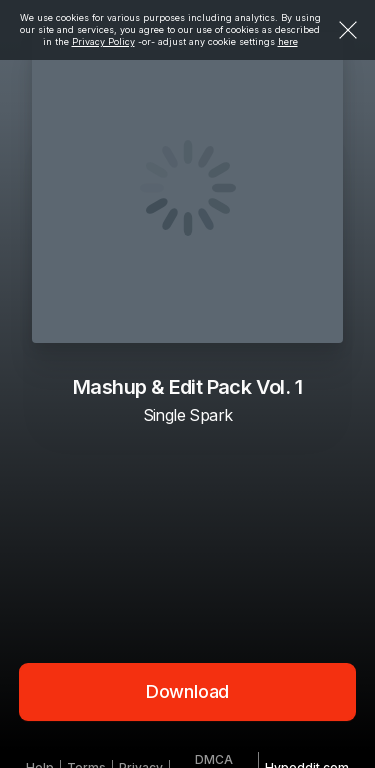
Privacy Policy (103, 41)
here (288, 41)
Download (188, 691)
